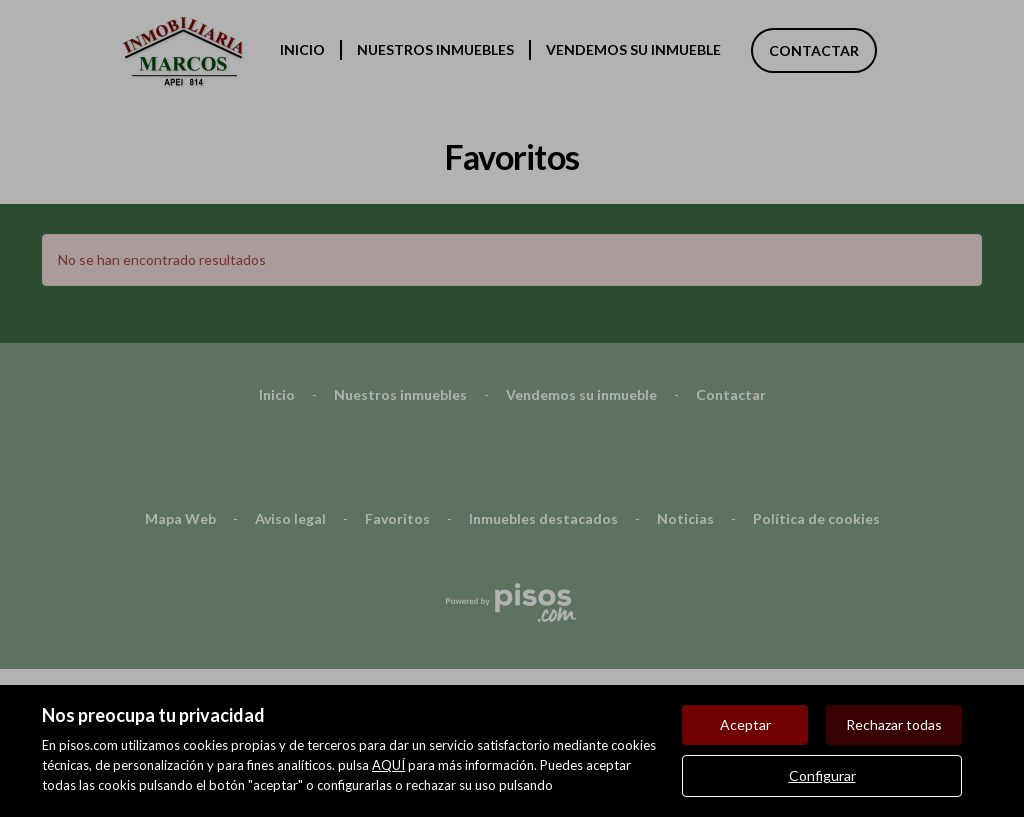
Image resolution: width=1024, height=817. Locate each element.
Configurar (822, 775)
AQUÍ (388, 765)
